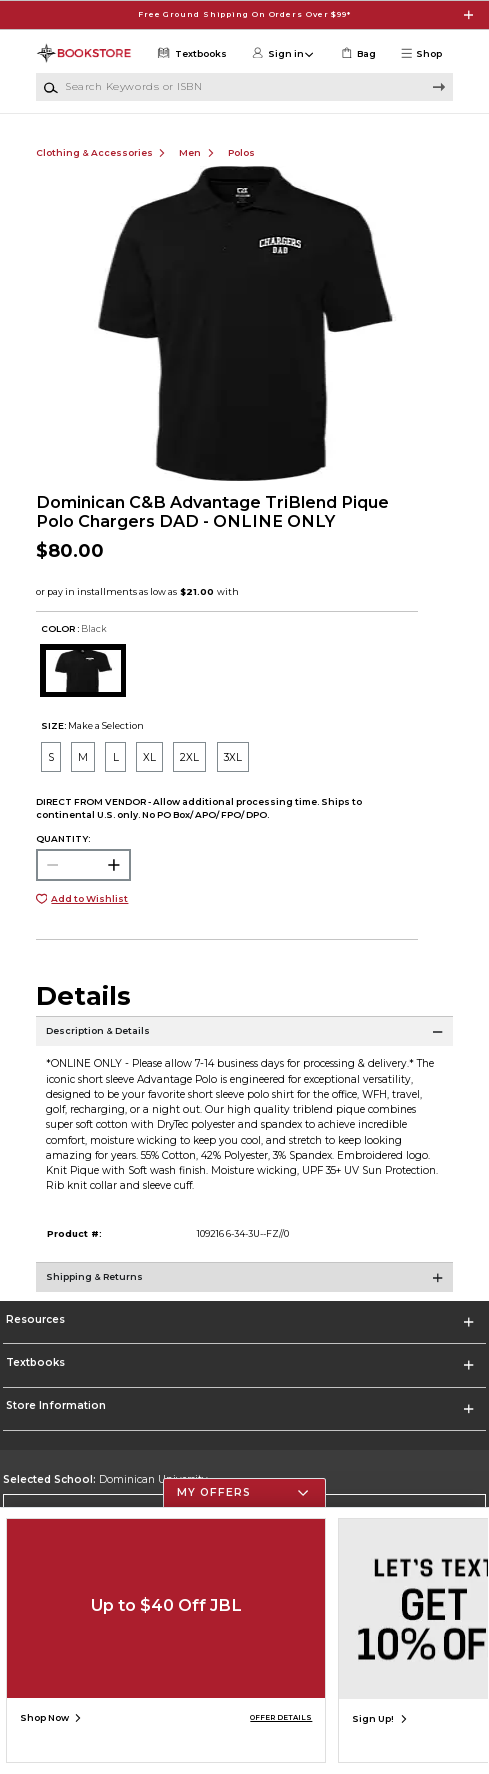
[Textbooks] (191, 53)
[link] (357, 53)
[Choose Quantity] (84, 865)
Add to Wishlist (89, 898)
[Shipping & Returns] (245, 1287)
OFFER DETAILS (281, 1717)
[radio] (51, 757)
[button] (425, 53)
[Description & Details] (245, 1041)
